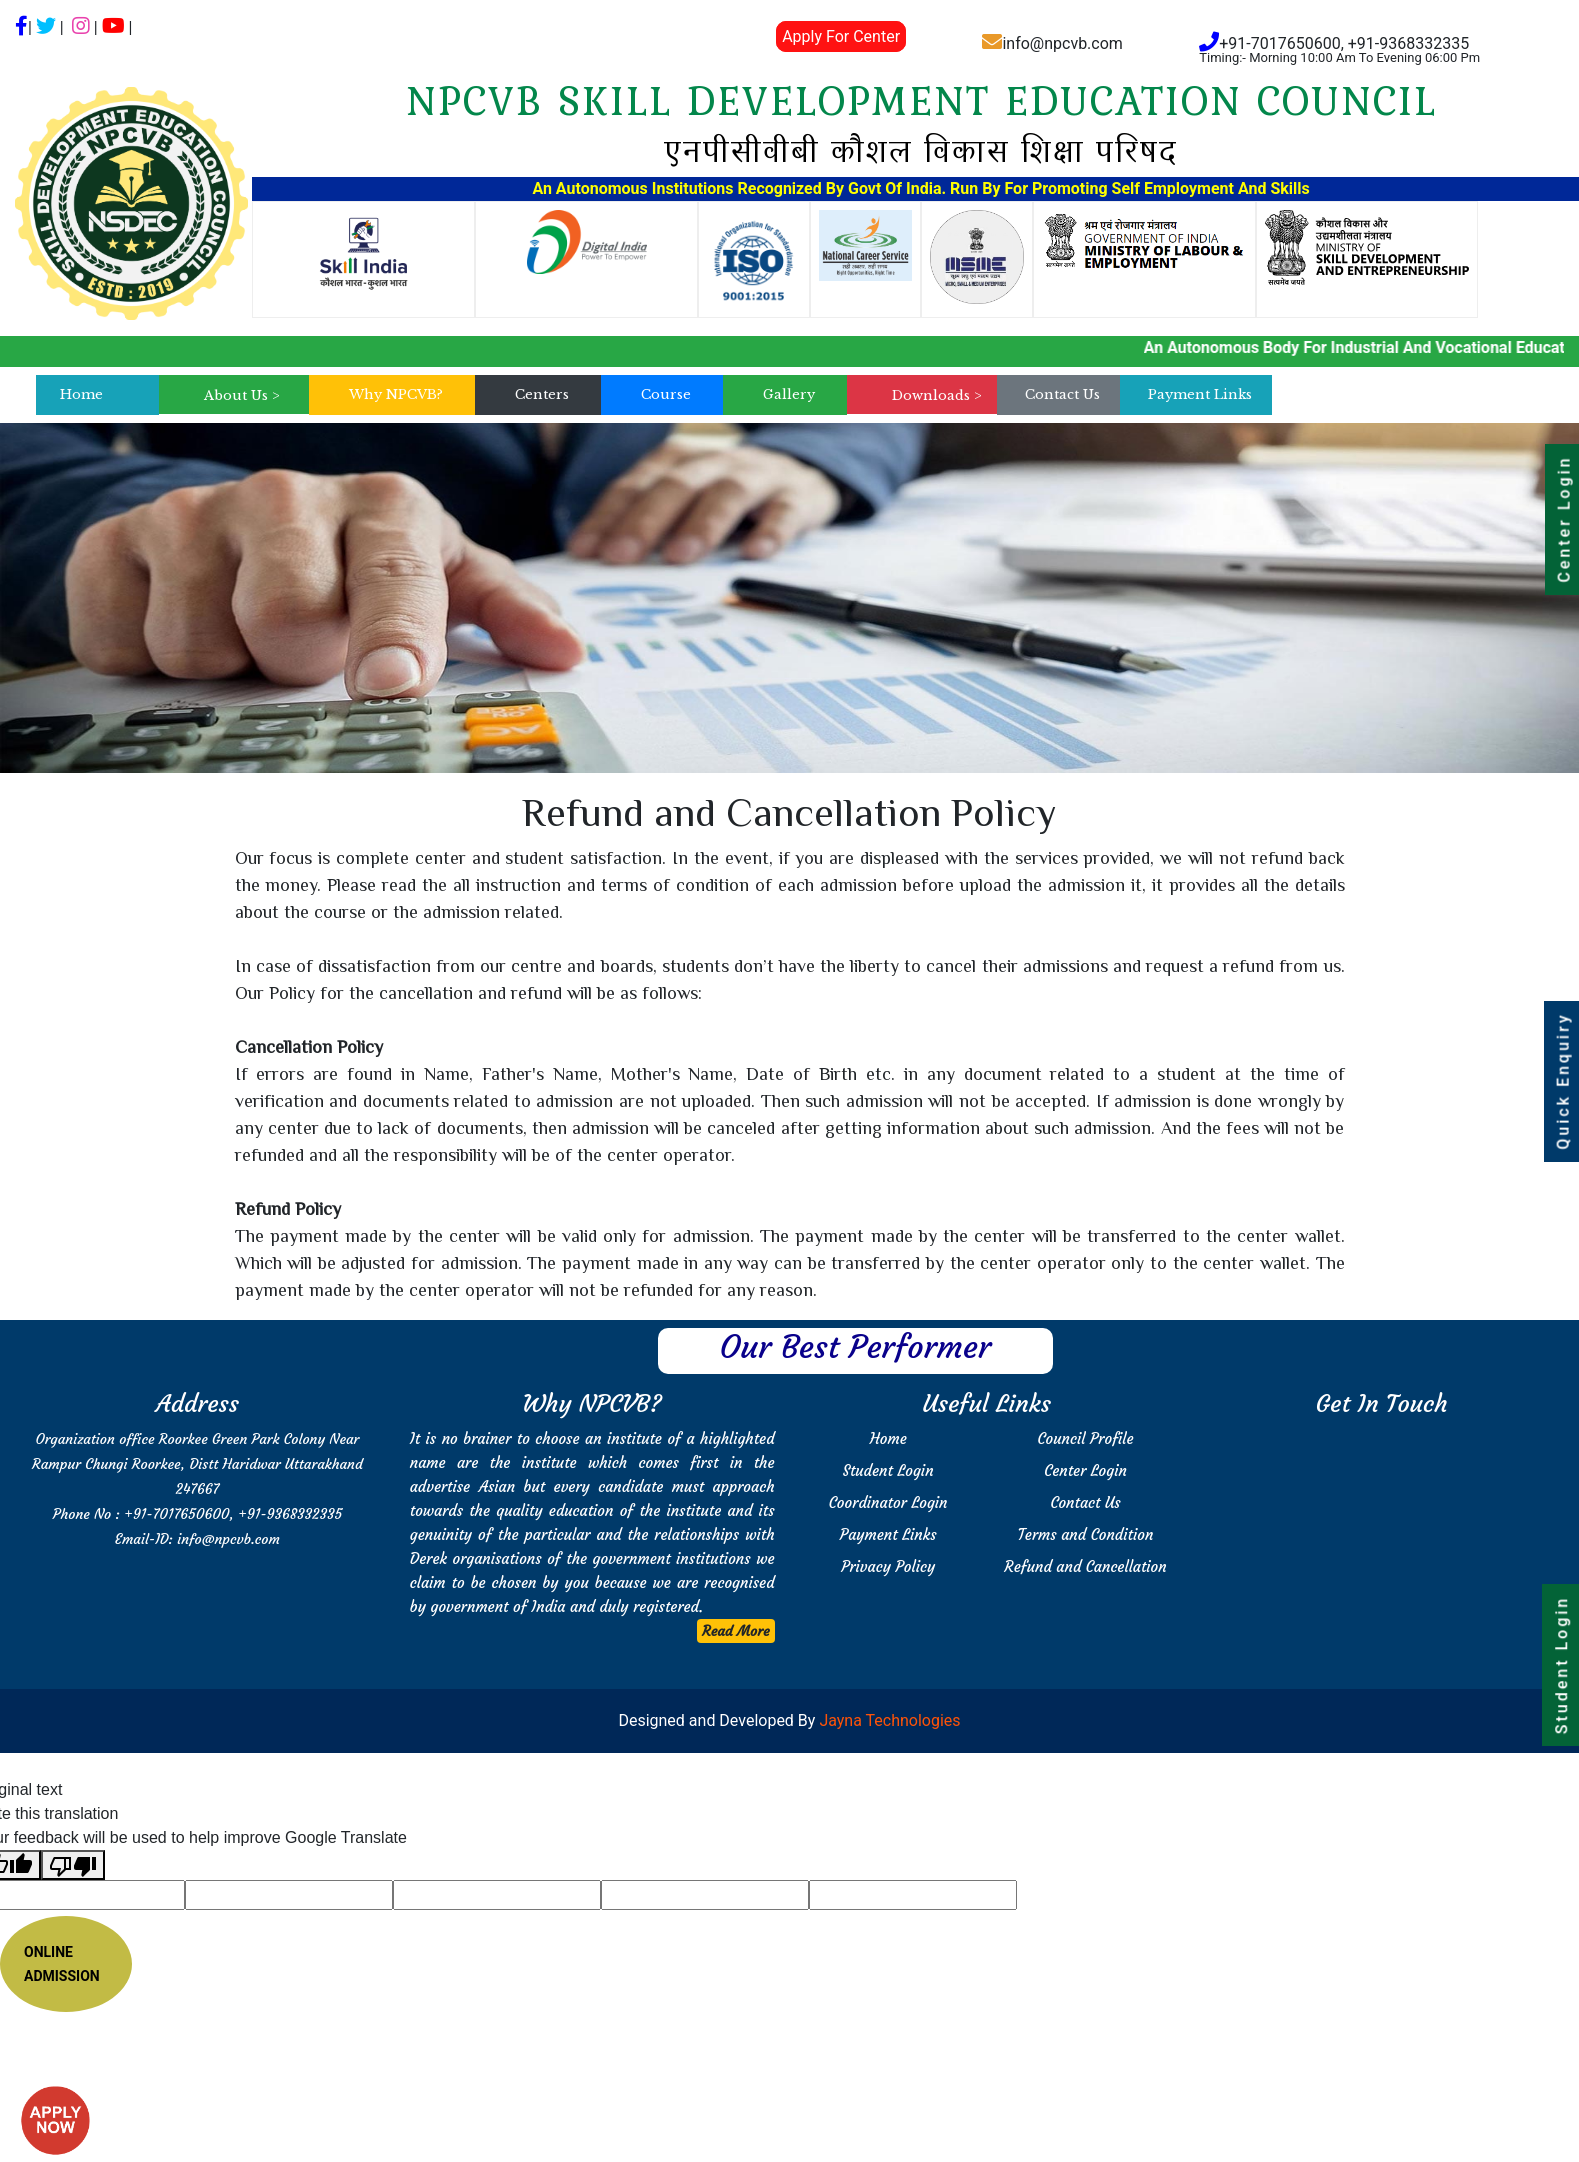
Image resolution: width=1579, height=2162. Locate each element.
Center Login (1085, 1470)
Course (666, 394)
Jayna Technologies (887, 1720)
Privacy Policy (888, 1566)
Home (81, 394)
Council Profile (1086, 1438)
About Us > (242, 395)
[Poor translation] (73, 1865)
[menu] (242, 396)
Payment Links (1200, 394)
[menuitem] (242, 396)
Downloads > (937, 395)
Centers (542, 394)
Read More (736, 1631)
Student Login (888, 1470)
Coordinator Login (888, 1502)
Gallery (789, 394)
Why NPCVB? (396, 394)
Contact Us (1062, 394)
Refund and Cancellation (1085, 1566)
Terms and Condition (1086, 1534)
